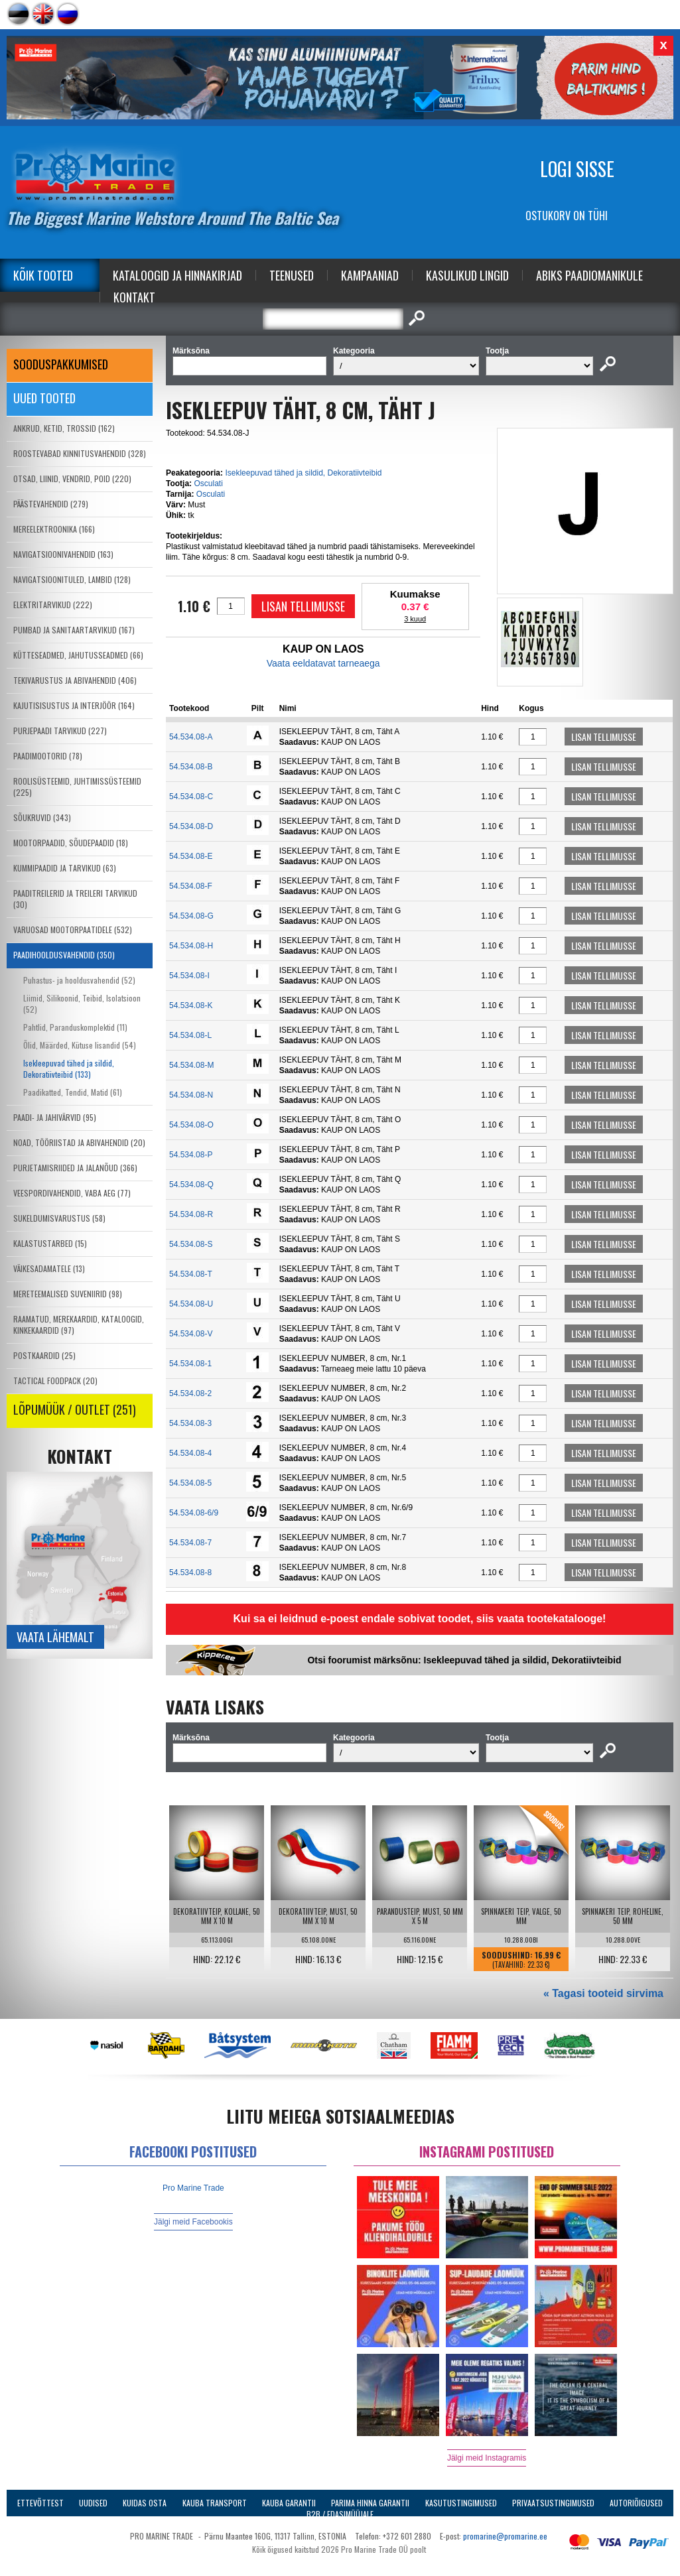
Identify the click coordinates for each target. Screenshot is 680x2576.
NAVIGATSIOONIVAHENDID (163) (63, 554)
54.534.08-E (190, 856)
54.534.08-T (190, 1274)
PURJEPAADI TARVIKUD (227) (60, 730)
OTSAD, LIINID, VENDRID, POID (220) (72, 478)
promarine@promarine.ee (505, 2536)
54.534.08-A (190, 736)
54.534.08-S (190, 1244)
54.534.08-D (191, 826)
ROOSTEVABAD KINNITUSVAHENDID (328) (79, 453)
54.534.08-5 (190, 1483)
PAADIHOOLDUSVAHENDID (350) (64, 954)
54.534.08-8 (190, 1572)
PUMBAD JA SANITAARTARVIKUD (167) (74, 629)
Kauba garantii (289, 2502)
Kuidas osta (145, 2502)
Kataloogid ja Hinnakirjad (177, 275)
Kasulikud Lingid (467, 275)
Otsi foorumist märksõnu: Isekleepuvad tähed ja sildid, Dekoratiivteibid (464, 1660)
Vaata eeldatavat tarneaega (323, 663)
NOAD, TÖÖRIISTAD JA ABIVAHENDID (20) (79, 1142)
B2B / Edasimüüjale (340, 2514)
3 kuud (415, 619)
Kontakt (134, 297)
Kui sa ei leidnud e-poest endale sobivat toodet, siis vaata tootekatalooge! (420, 1618)
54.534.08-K (190, 1005)
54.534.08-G (191, 916)
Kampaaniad (370, 275)
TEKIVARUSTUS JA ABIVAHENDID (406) (75, 680)
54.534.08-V (190, 1333)
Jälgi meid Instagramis (486, 2458)
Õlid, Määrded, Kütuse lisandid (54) (79, 1045)
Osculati (208, 483)
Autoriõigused (636, 2502)
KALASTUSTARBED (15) (50, 1243)
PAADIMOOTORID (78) (47, 755)
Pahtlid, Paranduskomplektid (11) (75, 1027)
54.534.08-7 (190, 1542)
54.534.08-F (190, 886)
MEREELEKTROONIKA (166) (54, 529)
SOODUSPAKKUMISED (60, 364)
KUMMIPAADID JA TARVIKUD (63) (64, 867)
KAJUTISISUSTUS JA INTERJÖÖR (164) (74, 705)
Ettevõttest (40, 2502)
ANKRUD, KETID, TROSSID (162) (64, 428)
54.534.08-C (191, 796)
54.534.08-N (191, 1095)
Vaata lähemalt (55, 1636)
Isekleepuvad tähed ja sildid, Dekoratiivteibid (303, 473)
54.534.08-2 (190, 1393)
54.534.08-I (189, 975)
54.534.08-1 (190, 1363)
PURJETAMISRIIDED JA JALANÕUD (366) (75, 1167)
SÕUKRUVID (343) (42, 817)
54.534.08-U (191, 1304)
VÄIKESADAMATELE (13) (49, 1268)
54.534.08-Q (191, 1184)
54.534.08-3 (190, 1423)
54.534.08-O (191, 1124)
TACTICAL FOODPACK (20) (55, 1380)
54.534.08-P (190, 1154)
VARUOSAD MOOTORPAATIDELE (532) (72, 929)
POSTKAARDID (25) (44, 1355)
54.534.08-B (190, 766)
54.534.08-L (190, 1035)
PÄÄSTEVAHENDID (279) (50, 503)
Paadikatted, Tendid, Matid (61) (72, 1092)
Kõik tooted (43, 275)
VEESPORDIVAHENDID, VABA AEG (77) (72, 1192)
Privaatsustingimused (553, 2502)
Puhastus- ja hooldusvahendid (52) (79, 980)
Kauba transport (214, 2502)
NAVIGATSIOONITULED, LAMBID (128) (72, 579)
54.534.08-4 (190, 1453)
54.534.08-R (191, 1214)
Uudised (93, 2502)
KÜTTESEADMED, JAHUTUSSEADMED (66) (78, 655)
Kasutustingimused (461, 2502)
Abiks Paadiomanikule (589, 275)
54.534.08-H (191, 945)
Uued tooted (44, 398)
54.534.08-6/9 (193, 1512)
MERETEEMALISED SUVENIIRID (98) (67, 1293)
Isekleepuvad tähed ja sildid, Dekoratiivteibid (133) (68, 1068)
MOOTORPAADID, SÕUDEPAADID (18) (70, 842)
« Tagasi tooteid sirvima (603, 1993)
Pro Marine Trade (193, 2188)
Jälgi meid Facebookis (193, 2221)
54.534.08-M (191, 1065)
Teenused (291, 275)
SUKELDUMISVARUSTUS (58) (59, 1218)
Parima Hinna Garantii (370, 2502)
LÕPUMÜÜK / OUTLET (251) (74, 1409)
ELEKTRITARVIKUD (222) (52, 604)
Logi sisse (577, 168)
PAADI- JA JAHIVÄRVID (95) (54, 1117)
